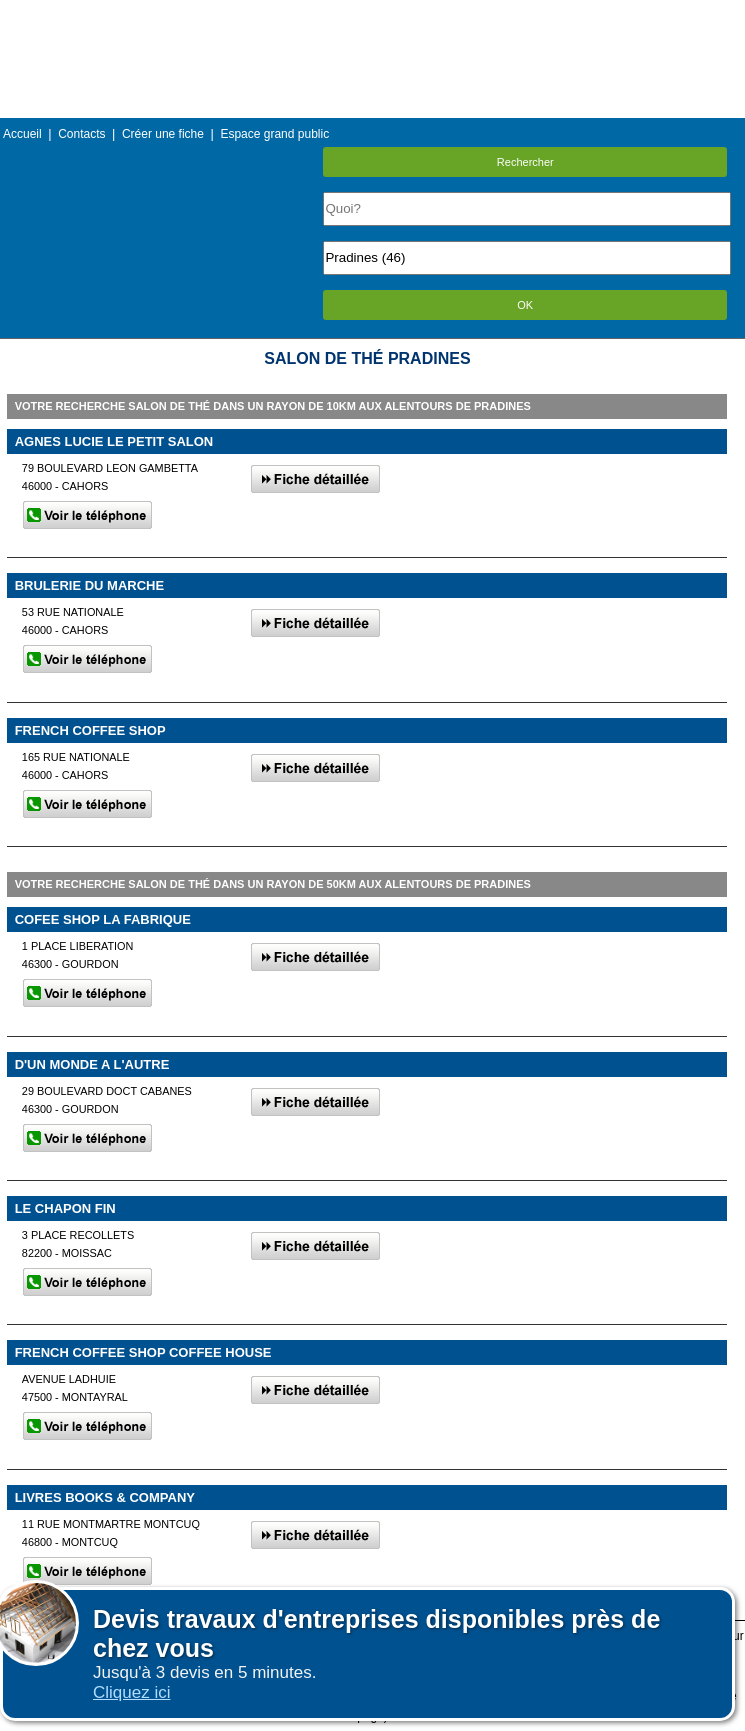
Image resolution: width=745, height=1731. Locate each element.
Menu (372, 14)
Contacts (81, 134)
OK (525, 305)
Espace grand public (274, 134)
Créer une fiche (163, 134)
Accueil (22, 134)
